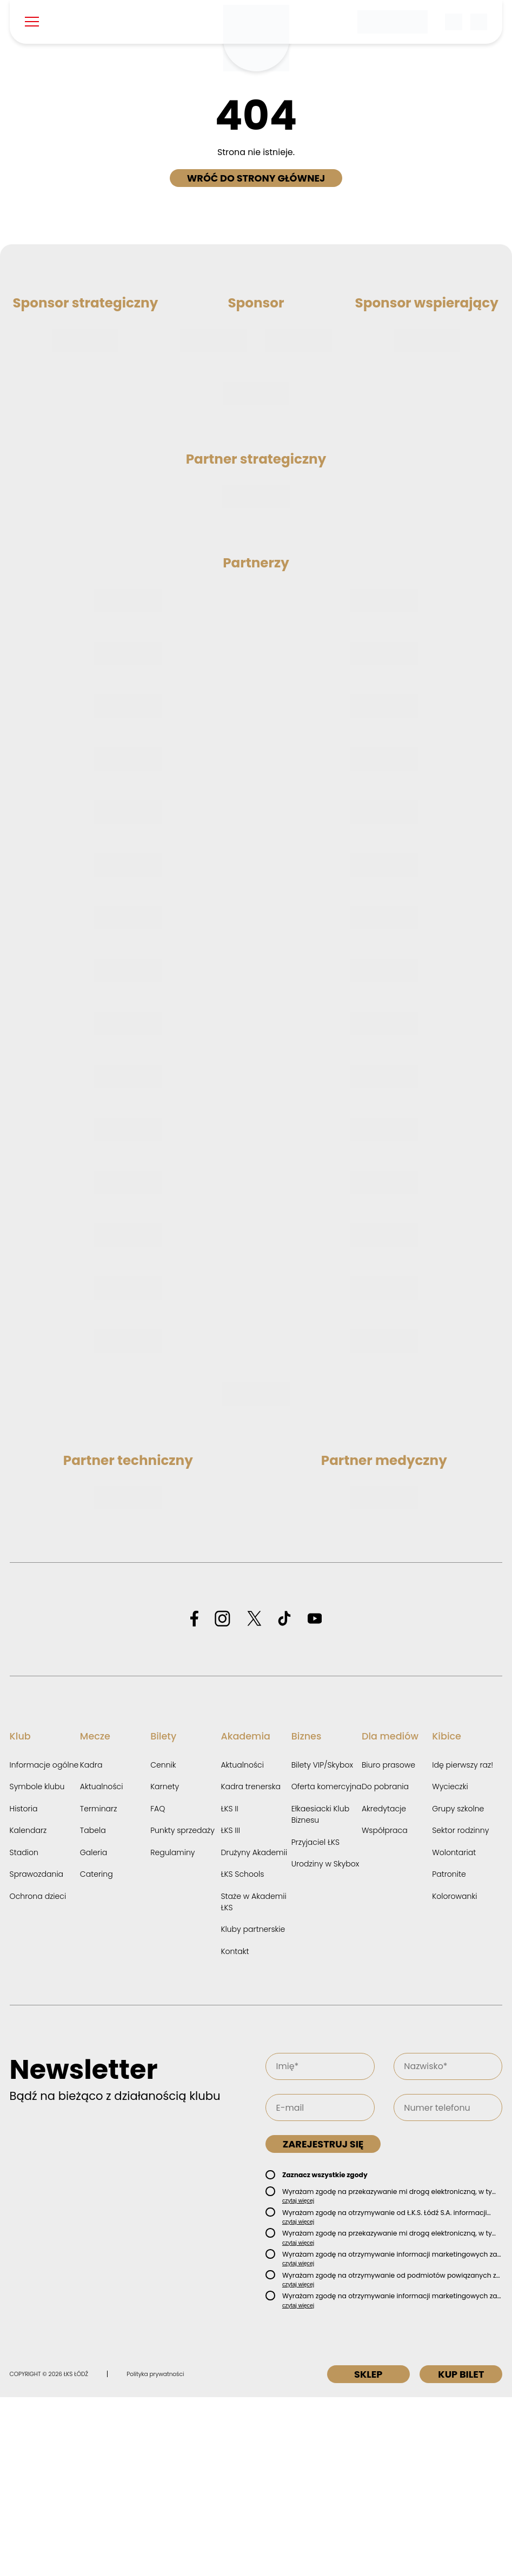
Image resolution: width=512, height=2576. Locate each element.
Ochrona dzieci (38, 2074)
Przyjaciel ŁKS (315, 2020)
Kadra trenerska (251, 1965)
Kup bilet (459, 2552)
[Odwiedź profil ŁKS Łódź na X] (254, 1797)
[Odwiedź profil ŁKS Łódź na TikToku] (284, 1797)
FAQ (157, 1987)
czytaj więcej (298, 2379)
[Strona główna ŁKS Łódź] (256, 38)
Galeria (93, 2030)
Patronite (449, 2052)
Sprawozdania (37, 2052)
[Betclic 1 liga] (393, 21)
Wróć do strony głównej (256, 178)
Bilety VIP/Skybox (322, 1943)
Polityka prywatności (155, 2552)
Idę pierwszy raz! (462, 1943)
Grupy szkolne (458, 1987)
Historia (24, 1987)
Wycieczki (450, 1965)
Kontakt (235, 2129)
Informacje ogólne (44, 1943)
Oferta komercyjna (326, 1965)
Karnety (164, 1965)
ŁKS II (229, 1987)
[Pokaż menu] (32, 22)
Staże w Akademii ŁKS (253, 2080)
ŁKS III (230, 2008)
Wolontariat (454, 2030)
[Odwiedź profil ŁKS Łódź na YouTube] (315, 1797)
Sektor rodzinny (460, 2008)
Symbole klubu (37, 1965)
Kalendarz (28, 2008)
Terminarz (98, 1987)
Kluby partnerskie (253, 2107)
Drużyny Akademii (254, 2030)
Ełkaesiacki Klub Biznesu (320, 1993)
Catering (96, 2052)
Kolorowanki (454, 2074)
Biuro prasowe (388, 1943)
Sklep (360, 2552)
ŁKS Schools (242, 2052)
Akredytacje (384, 1987)
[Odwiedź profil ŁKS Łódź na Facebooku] (194, 1797)
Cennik (163, 1943)
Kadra (91, 1943)
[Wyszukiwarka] (454, 21)
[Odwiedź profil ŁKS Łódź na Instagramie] (222, 1797)
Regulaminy (172, 2030)
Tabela (93, 2008)
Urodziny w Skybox (325, 2042)
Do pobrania (385, 1965)
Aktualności (101, 1965)
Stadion (24, 2030)
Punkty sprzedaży (182, 2008)
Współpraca (385, 2008)
